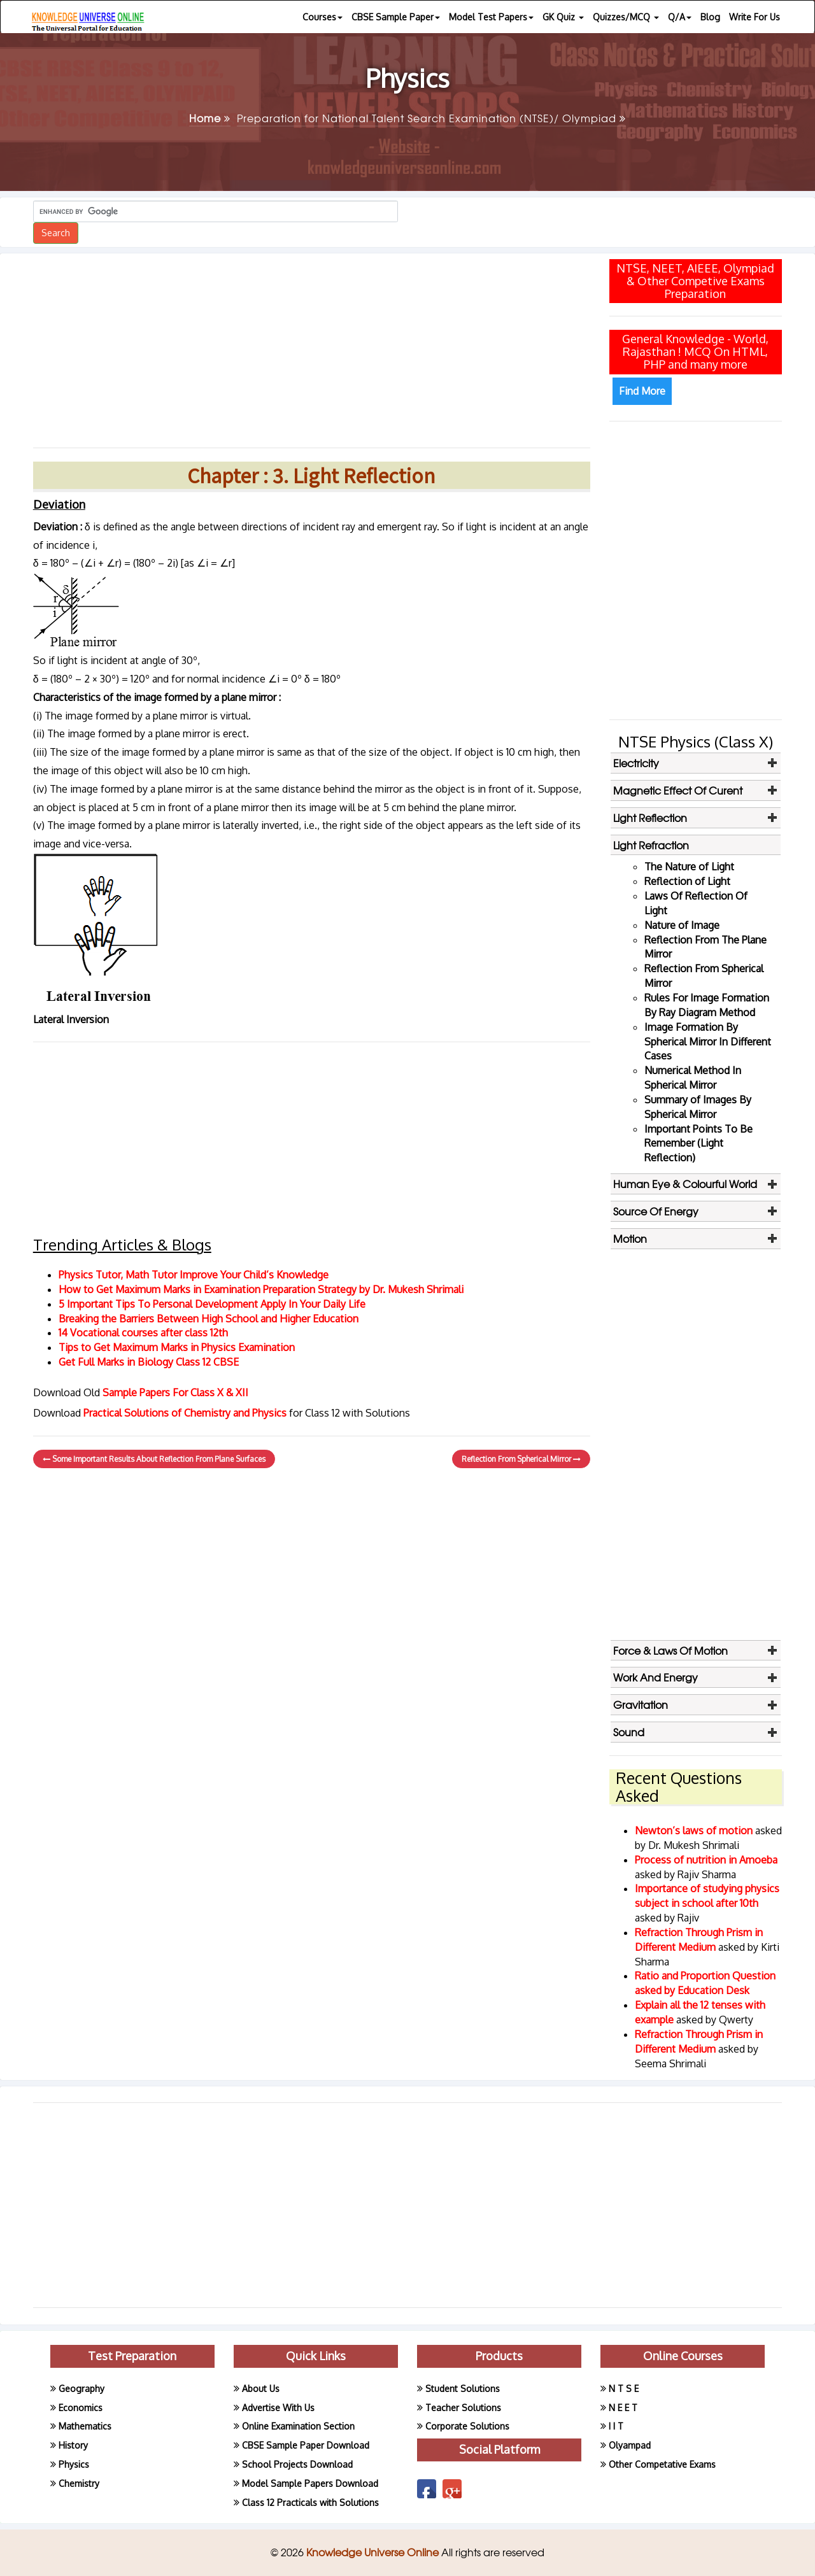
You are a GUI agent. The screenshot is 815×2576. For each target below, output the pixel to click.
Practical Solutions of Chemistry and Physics (186, 1412)
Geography (81, 2388)
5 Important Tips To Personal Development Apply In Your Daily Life (212, 1304)
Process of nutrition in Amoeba (706, 1859)
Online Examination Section (298, 2426)
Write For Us (754, 16)
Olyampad (630, 2445)
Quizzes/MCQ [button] (626, 16)
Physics (74, 2464)
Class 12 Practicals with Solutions (310, 2502)
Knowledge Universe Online (373, 2551)
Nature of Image (681, 925)
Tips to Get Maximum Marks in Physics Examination (177, 1347)
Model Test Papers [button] (491, 16)
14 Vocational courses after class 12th (143, 1332)
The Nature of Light (689, 866)
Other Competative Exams (662, 2464)
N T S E (624, 2388)
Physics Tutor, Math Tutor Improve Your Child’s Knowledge (194, 1274)
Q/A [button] (679, 16)
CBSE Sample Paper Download (305, 2445)
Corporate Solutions (467, 2426)
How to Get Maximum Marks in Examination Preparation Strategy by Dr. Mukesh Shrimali (261, 1289)
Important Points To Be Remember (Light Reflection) (698, 1143)
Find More (642, 391)
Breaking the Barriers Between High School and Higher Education (208, 1318)
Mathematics (85, 2426)
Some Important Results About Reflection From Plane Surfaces (154, 1459)
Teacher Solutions (463, 2407)
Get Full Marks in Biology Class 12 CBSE (149, 1361)
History (73, 2445)
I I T (616, 2426)
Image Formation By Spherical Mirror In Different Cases (707, 1042)
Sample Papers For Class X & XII (175, 1392)
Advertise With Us (278, 2407)
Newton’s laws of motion (695, 1830)
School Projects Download (297, 2464)
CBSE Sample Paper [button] (395, 16)
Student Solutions (462, 2388)
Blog (710, 16)
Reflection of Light (687, 881)
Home (209, 117)
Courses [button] (322, 16)
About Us (261, 2388)
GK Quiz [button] (563, 16)
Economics (81, 2407)
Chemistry (79, 2483)
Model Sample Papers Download (310, 2483)
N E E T (623, 2407)
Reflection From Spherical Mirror (521, 1459)
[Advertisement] (311, 346)
